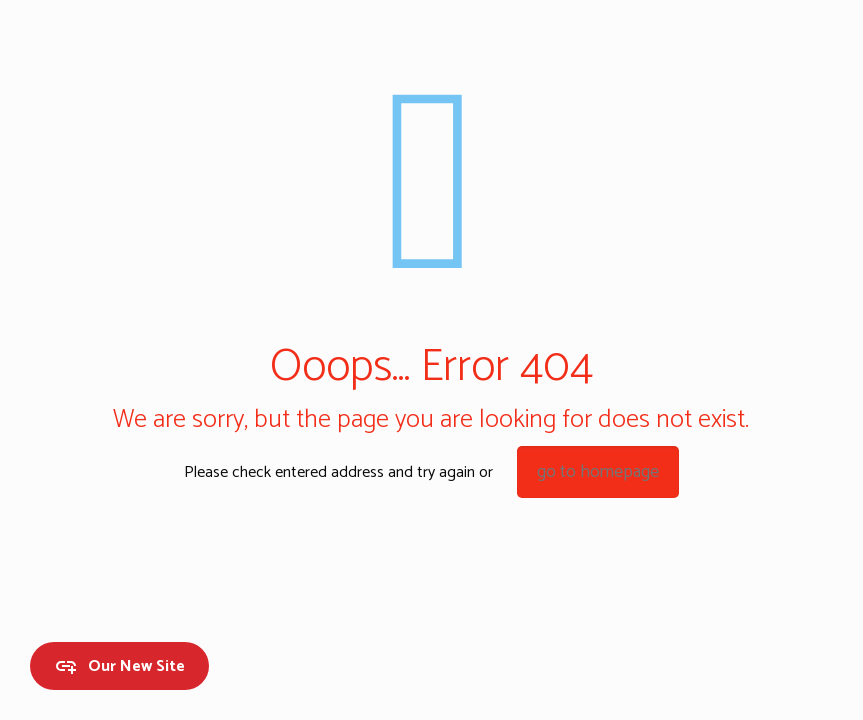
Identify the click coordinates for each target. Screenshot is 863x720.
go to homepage (598, 472)
